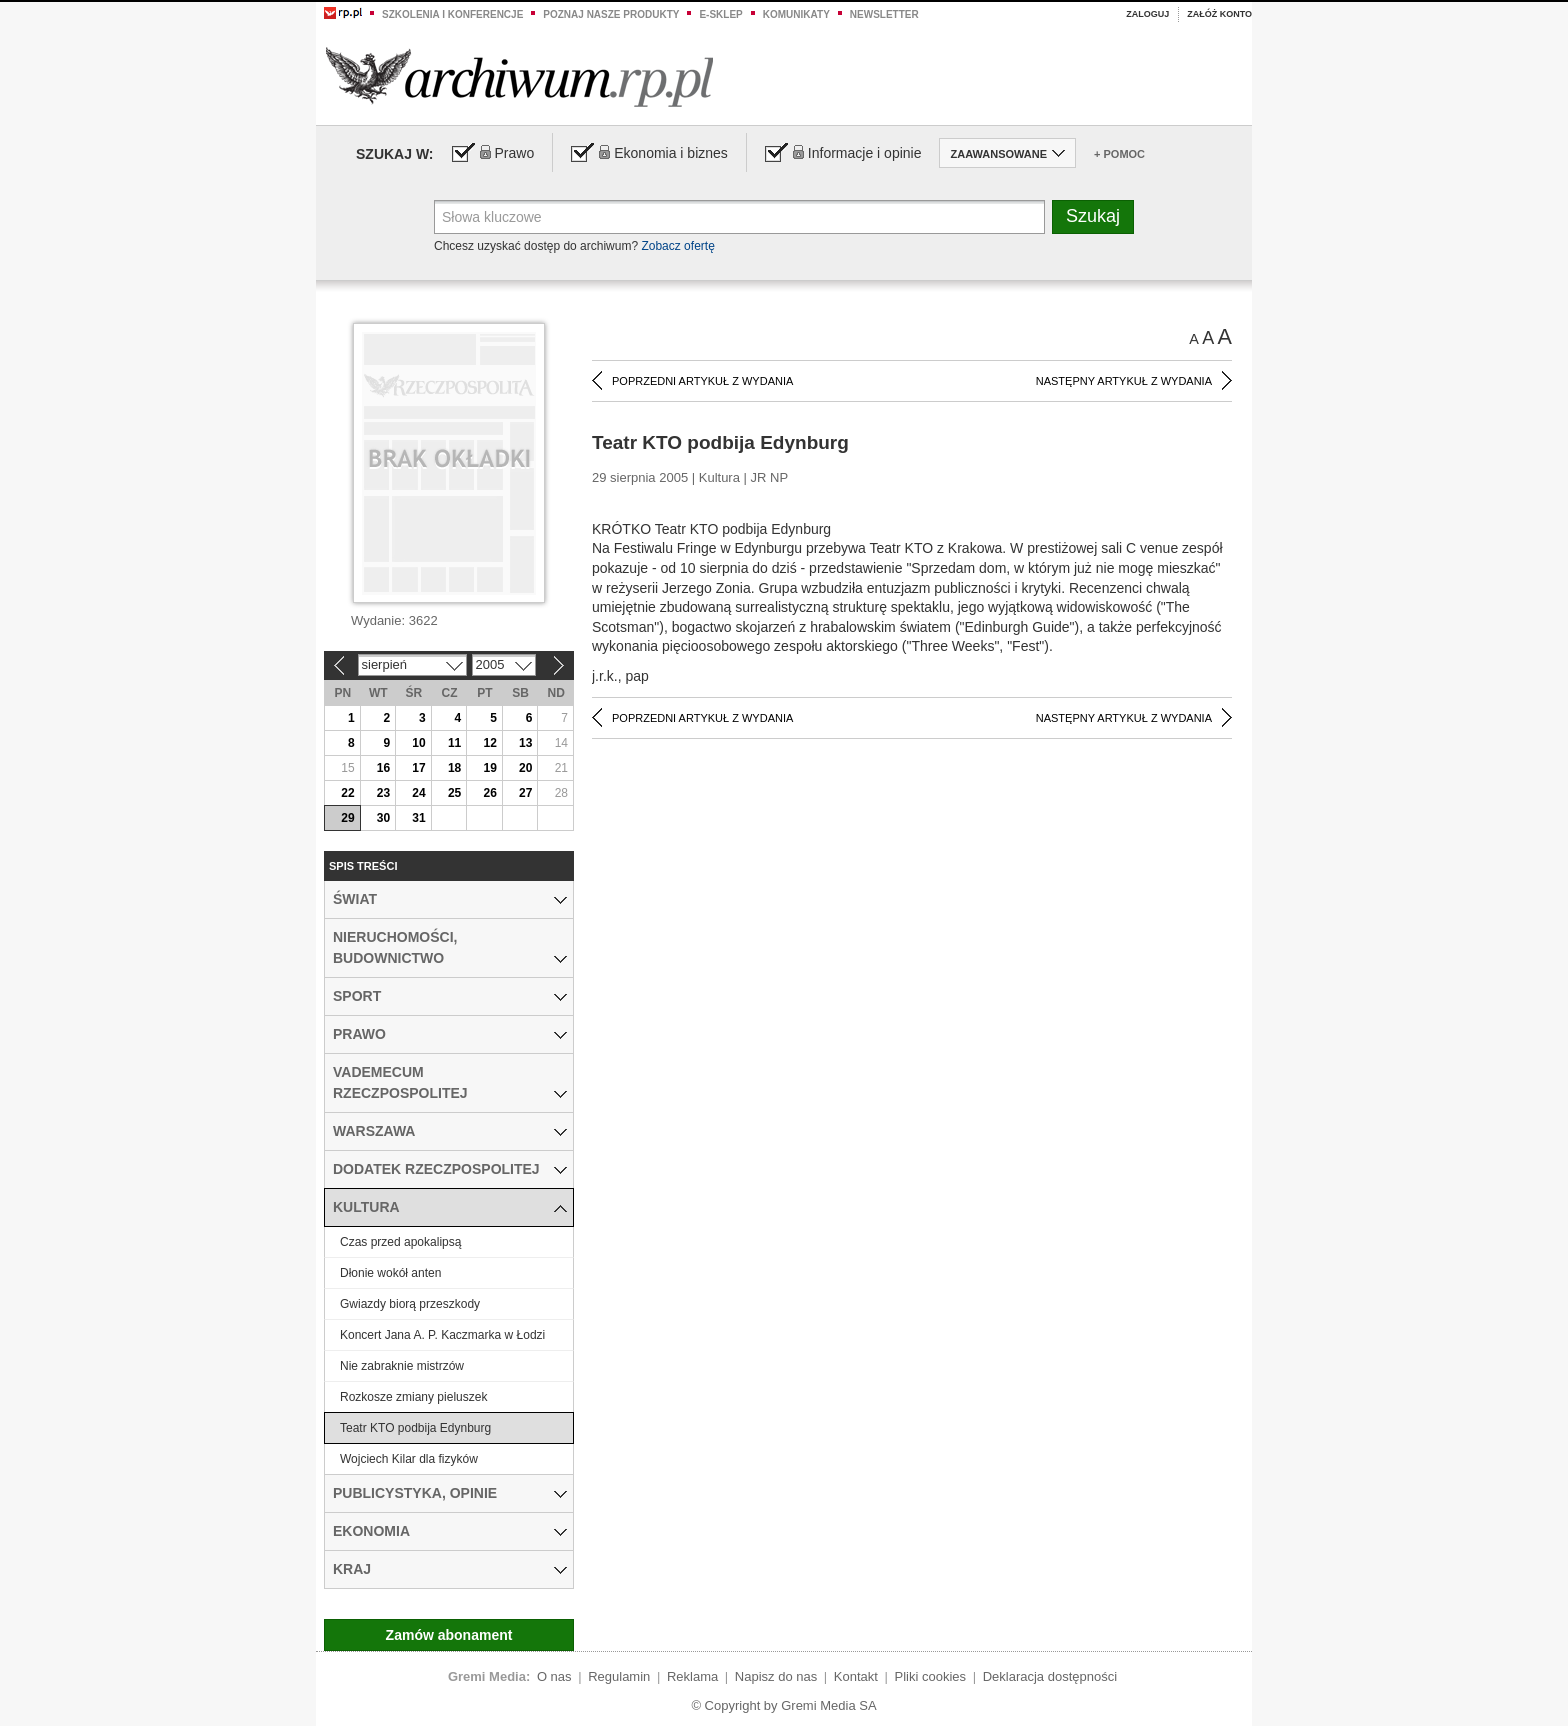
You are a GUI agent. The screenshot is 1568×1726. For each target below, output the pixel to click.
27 (525, 793)
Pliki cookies (931, 1676)
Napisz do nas (776, 1676)
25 (454, 793)
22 (347, 793)
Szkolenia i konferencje (452, 14)
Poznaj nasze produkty (611, 14)
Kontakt (856, 1676)
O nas (554, 1676)
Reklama (692, 1676)
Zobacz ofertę (677, 246)
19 (489, 768)
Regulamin (619, 1676)
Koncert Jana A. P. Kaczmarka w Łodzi (442, 1335)
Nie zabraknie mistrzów (402, 1366)
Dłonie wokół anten (390, 1273)
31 (418, 818)
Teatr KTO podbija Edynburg (415, 1428)
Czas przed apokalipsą (400, 1242)
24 (418, 793)
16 (383, 768)
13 (525, 743)
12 (489, 743)
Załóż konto (1219, 14)
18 (454, 768)
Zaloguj (1147, 14)
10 (418, 743)
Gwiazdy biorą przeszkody (410, 1304)
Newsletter (884, 14)
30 (383, 818)
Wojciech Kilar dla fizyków (409, 1459)
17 (418, 768)
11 (454, 743)
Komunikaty (796, 14)
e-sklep (720, 14)
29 (347, 818)
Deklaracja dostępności (1050, 1676)
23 (383, 793)
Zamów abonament (449, 1635)
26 (489, 793)
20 (525, 768)
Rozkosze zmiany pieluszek (413, 1397)
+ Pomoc (1119, 154)
